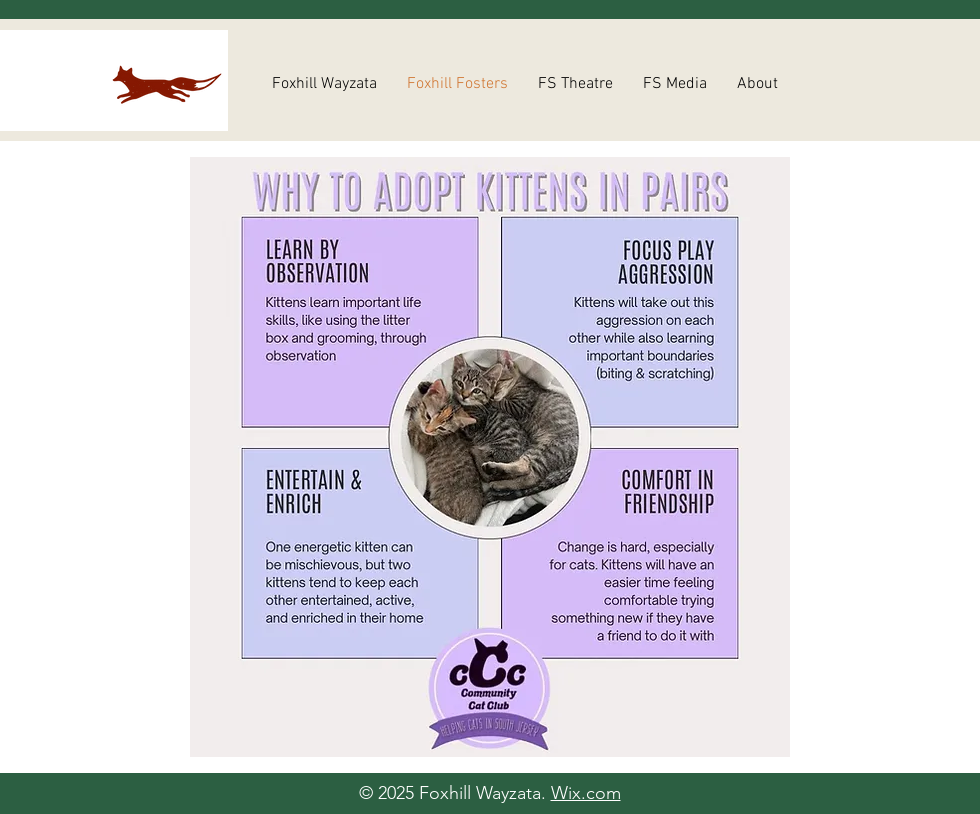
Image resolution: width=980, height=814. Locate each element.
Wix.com (586, 793)
